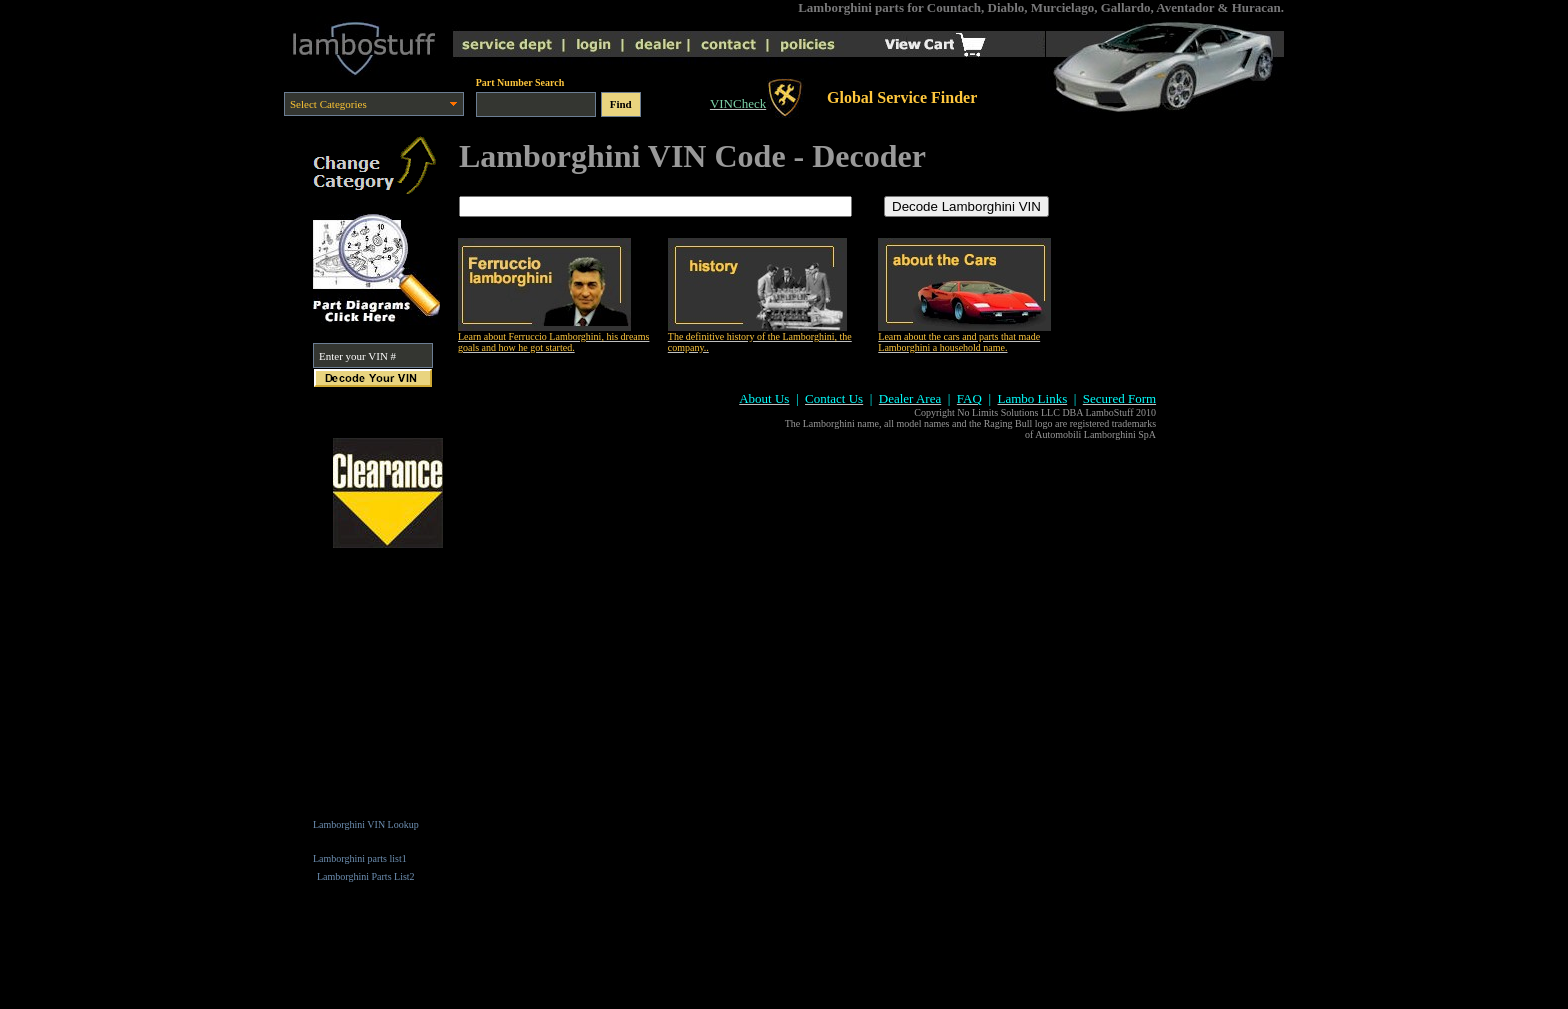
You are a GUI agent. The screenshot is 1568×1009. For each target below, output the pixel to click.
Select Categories (328, 104)
